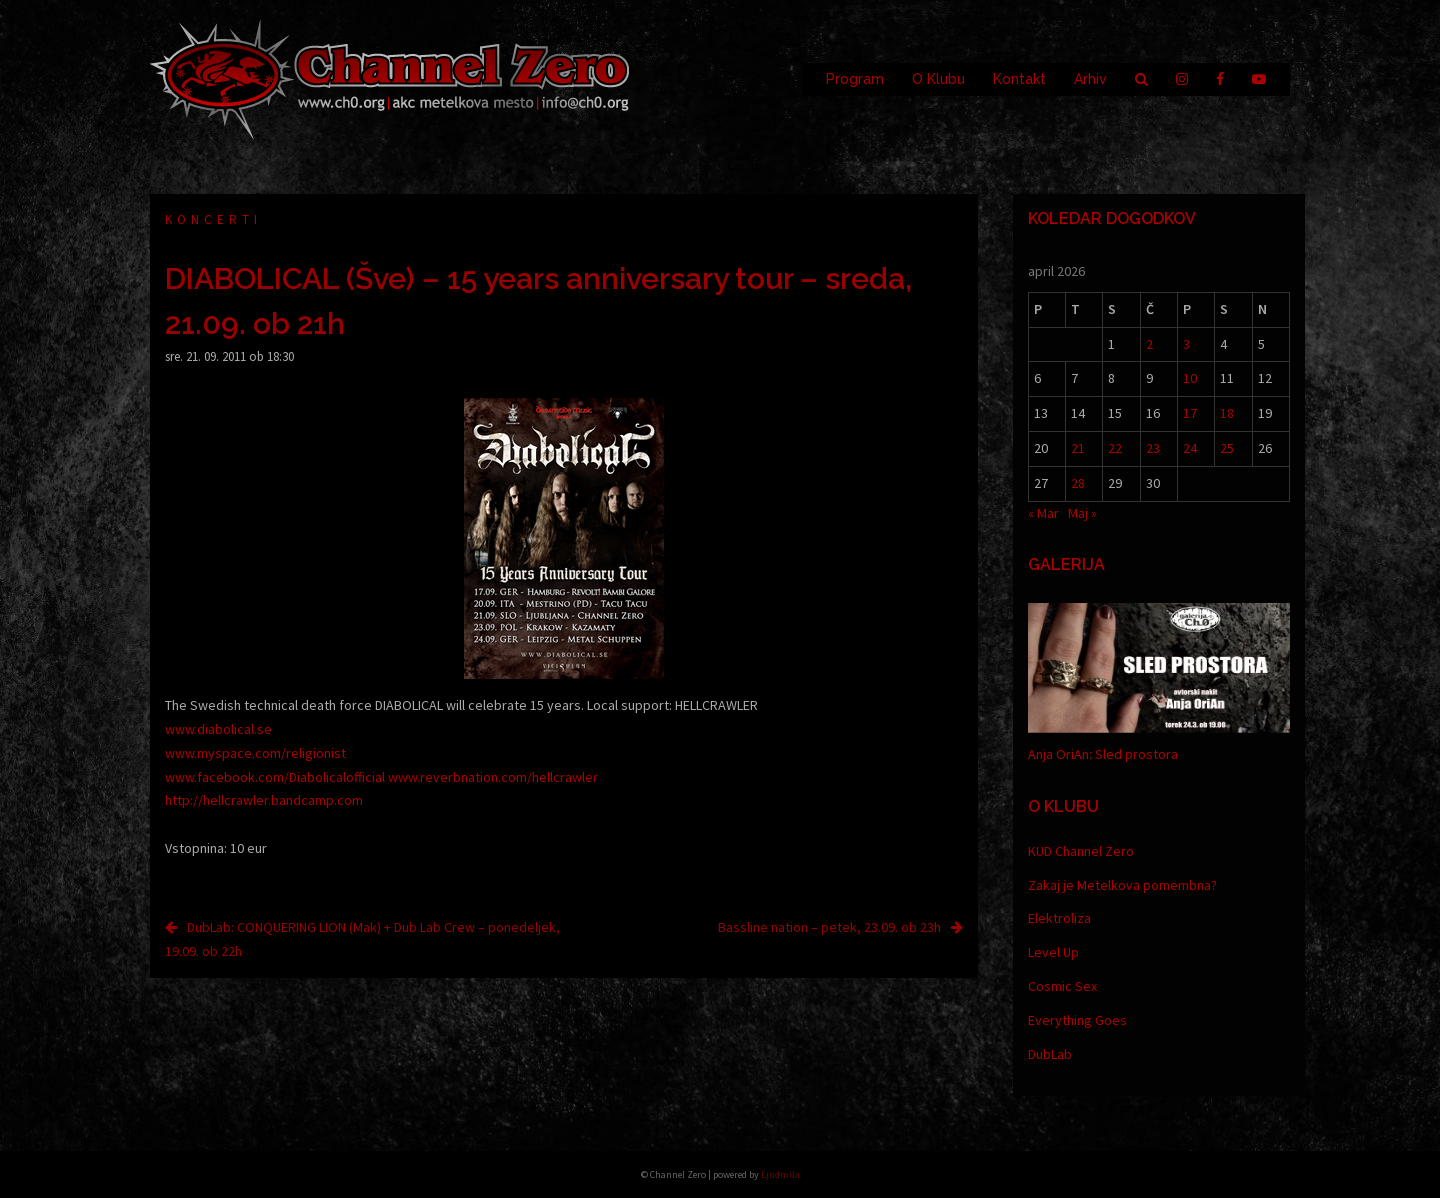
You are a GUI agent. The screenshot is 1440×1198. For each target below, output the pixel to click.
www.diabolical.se (218, 729)
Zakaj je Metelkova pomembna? (1122, 885)
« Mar (1043, 513)
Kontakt (1019, 79)
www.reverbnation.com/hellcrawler (493, 777)
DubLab (1050, 1054)
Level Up (1053, 952)
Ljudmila (780, 1174)
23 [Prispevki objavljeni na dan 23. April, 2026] (1153, 448)
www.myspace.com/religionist (255, 753)
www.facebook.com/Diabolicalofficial (275, 777)
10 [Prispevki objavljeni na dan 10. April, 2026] (1190, 378)
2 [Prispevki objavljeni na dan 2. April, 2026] (1149, 344)
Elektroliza (1059, 918)
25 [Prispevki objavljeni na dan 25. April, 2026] (1227, 448)
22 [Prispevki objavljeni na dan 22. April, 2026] (1115, 448)
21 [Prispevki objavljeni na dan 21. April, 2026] (1078, 448)
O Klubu (938, 79)
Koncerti (213, 219)
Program (855, 79)
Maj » (1082, 513)
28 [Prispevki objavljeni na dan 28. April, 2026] (1078, 483)
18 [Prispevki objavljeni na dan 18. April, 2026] (1227, 413)
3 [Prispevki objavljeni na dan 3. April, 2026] (1186, 344)
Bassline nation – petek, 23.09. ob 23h (829, 927)
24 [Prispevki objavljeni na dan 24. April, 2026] (1190, 448)
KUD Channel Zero (1081, 851)
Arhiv (1090, 79)
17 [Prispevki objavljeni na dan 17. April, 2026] (1190, 413)
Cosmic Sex (1062, 986)
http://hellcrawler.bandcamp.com (264, 800)
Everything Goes (1077, 1020)
